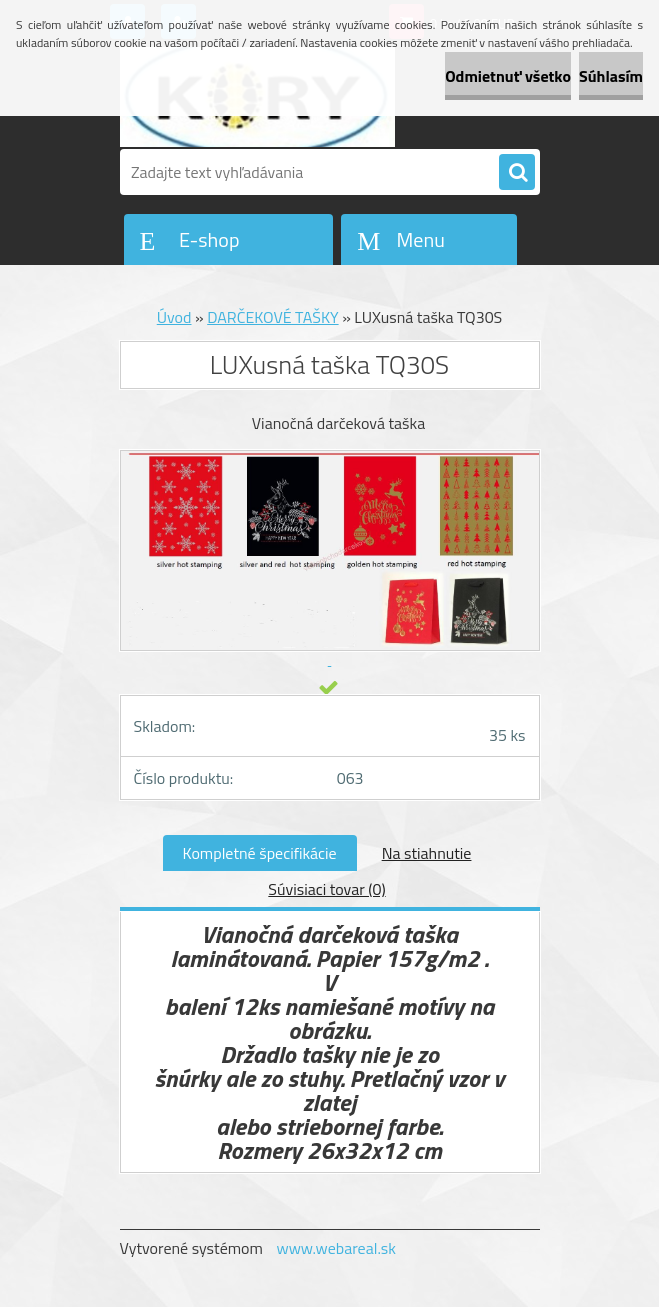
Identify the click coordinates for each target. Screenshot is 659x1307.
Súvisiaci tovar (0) (326, 889)
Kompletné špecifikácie (260, 853)
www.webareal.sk (336, 1248)
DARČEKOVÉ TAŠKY (272, 317)
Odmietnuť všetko (508, 76)
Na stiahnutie (427, 853)
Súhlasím (611, 76)
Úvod (174, 317)
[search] (517, 173)
